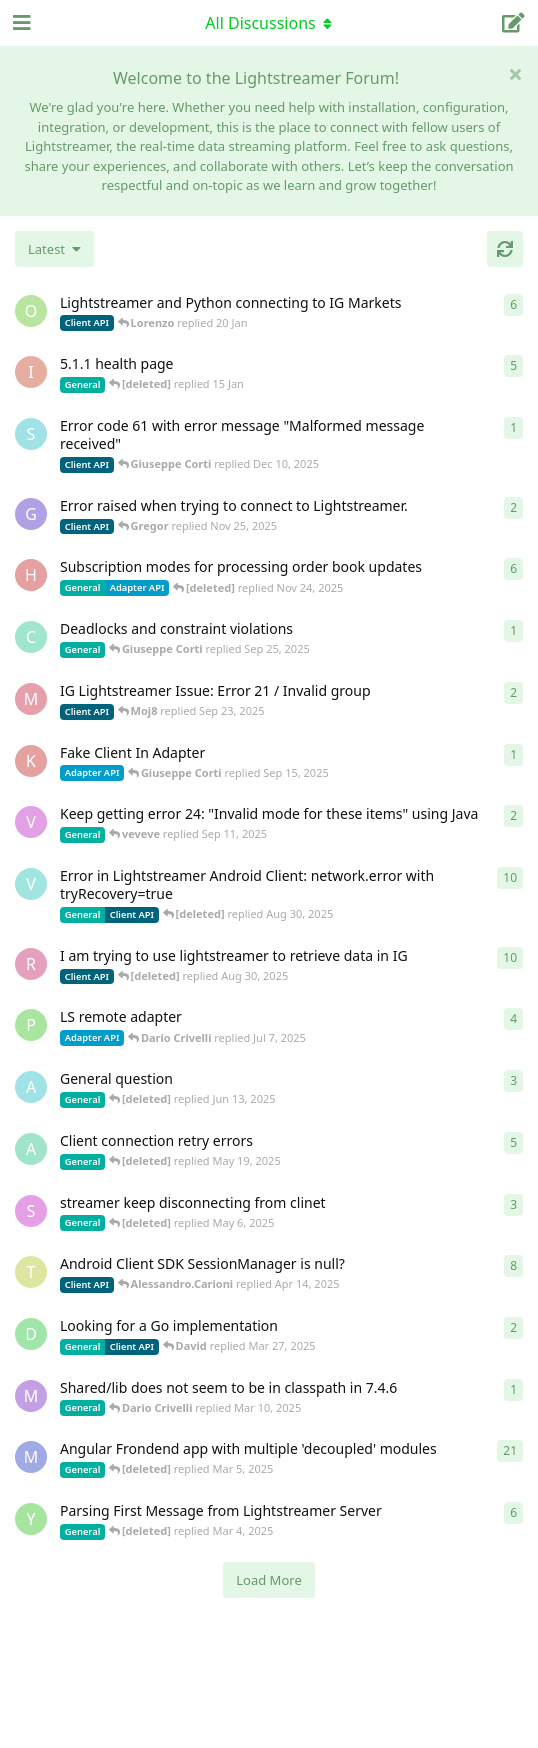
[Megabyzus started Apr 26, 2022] (31, 1457)
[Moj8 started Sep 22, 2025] (31, 699)
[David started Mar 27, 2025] (31, 1334)
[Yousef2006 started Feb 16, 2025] (31, 1519)
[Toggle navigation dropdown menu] (269, 23)
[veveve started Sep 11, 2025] (31, 822)
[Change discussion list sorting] (54, 249)
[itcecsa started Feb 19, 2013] (31, 372)
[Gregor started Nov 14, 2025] (31, 514)
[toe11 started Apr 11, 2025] (31, 1272)
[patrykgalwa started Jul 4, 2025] (31, 1025)
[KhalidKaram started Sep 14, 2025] (31, 761)
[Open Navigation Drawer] (20, 23)
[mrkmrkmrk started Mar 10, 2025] (31, 1396)
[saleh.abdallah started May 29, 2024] (31, 1211)
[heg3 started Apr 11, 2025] (31, 575)
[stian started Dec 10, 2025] (31, 434)
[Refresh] (505, 249)
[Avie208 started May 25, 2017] (31, 1087)
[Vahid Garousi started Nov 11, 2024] (31, 884)
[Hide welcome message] (515, 74)
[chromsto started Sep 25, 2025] (31, 637)
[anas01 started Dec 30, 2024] (31, 1149)
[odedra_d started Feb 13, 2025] (31, 311)
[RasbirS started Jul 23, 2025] (31, 964)
